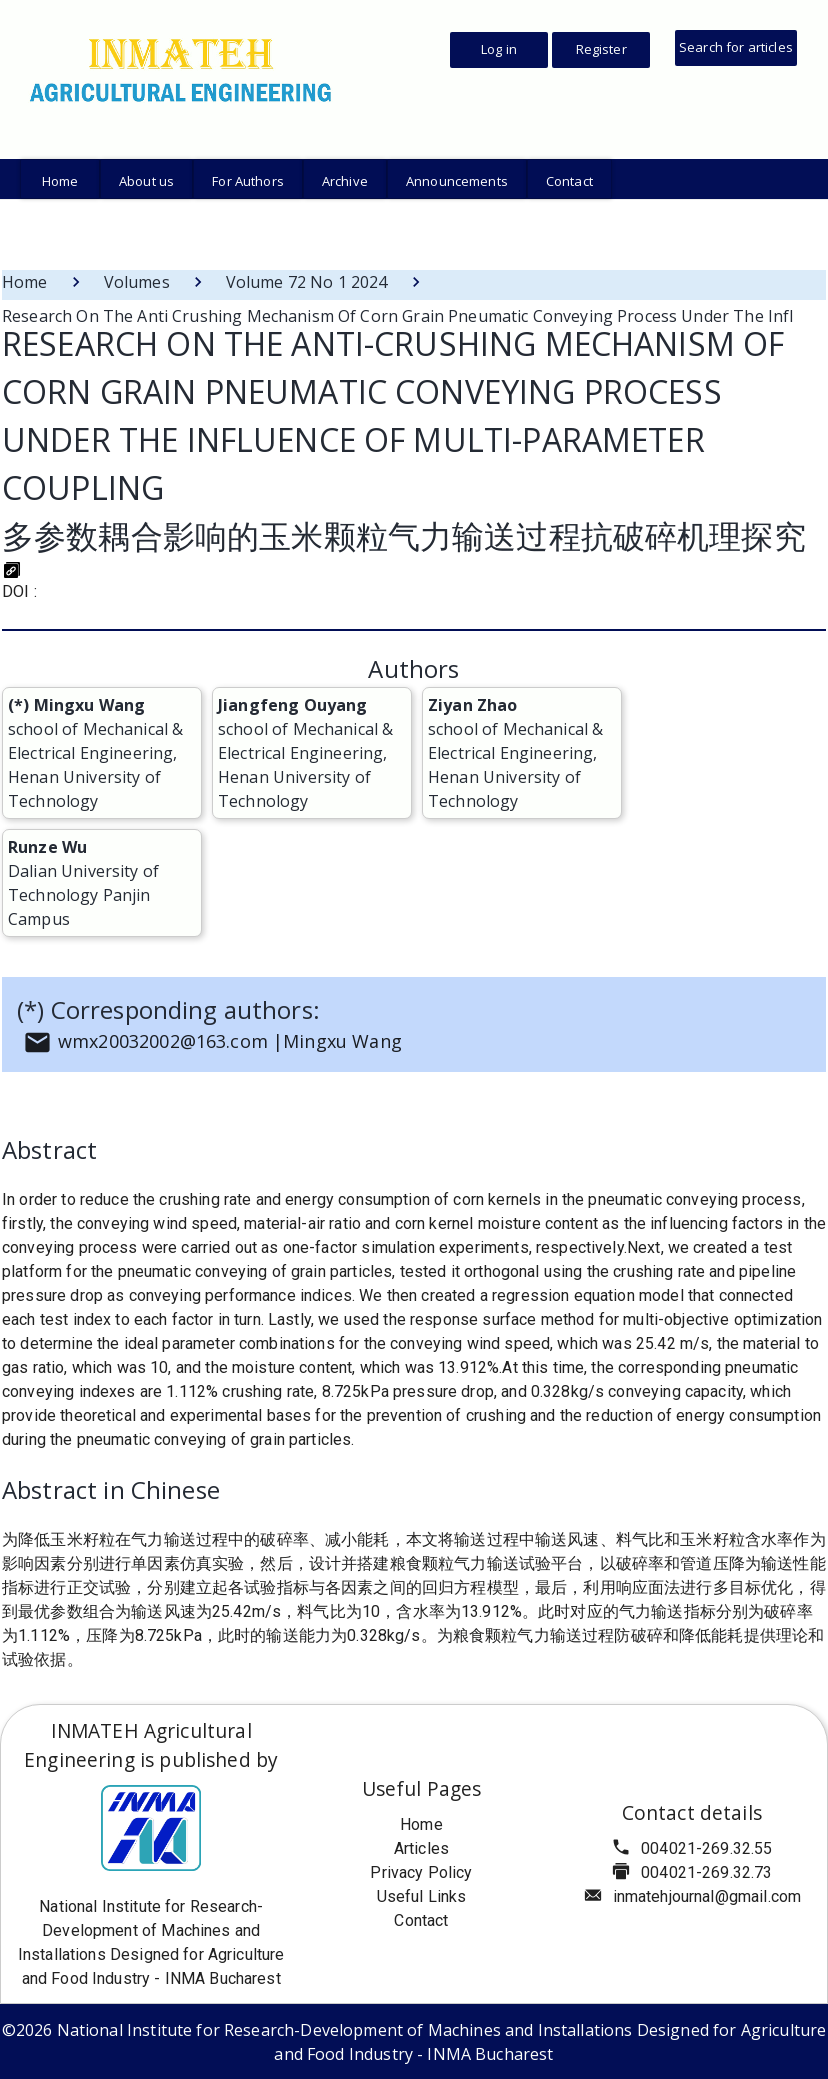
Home (25, 282)
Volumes (137, 282)
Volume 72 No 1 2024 (307, 282)
